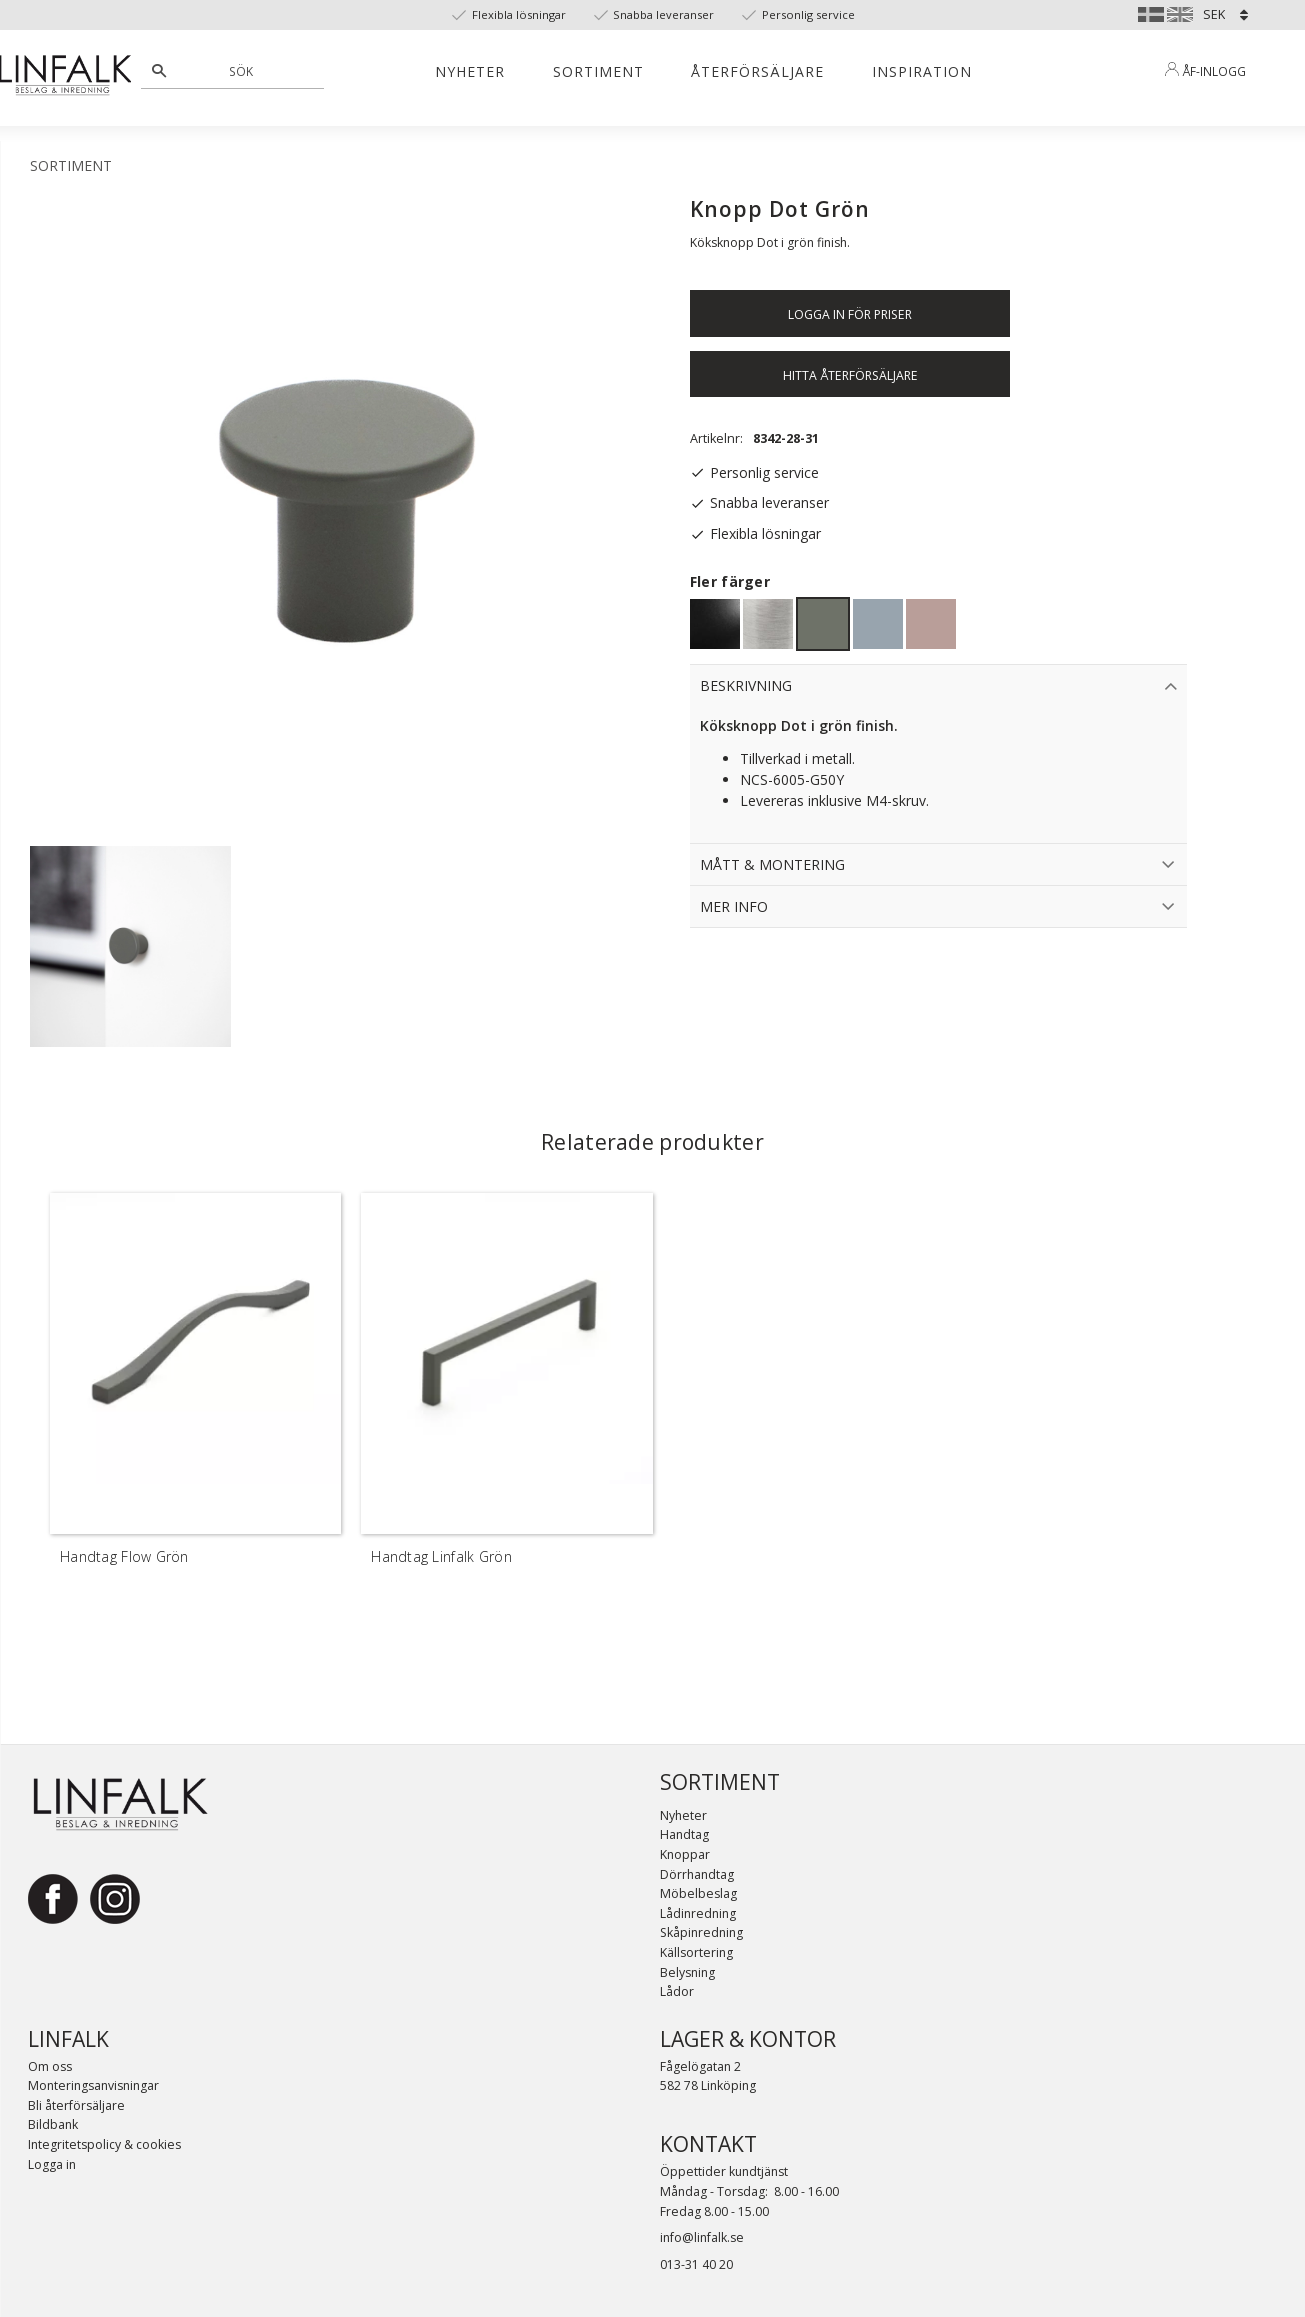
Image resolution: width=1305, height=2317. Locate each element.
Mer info (734, 906)
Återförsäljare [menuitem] (757, 71)
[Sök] (159, 71)
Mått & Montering (772, 864)
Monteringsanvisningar (93, 2085)
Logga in (52, 2164)
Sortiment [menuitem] (598, 71)
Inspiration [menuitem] (922, 71)
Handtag (684, 1834)
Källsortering (696, 1952)
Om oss (50, 2066)
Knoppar (685, 1854)
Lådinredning (698, 1913)
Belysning (687, 1972)
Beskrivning (746, 685)
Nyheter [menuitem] (470, 71)
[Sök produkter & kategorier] (243, 71)
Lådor (677, 1991)
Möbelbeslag (698, 1893)
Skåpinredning (701, 1932)
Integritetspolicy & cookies (104, 2144)
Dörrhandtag (697, 1874)
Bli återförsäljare (76, 2105)
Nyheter (683, 1815)
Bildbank (53, 2124)
